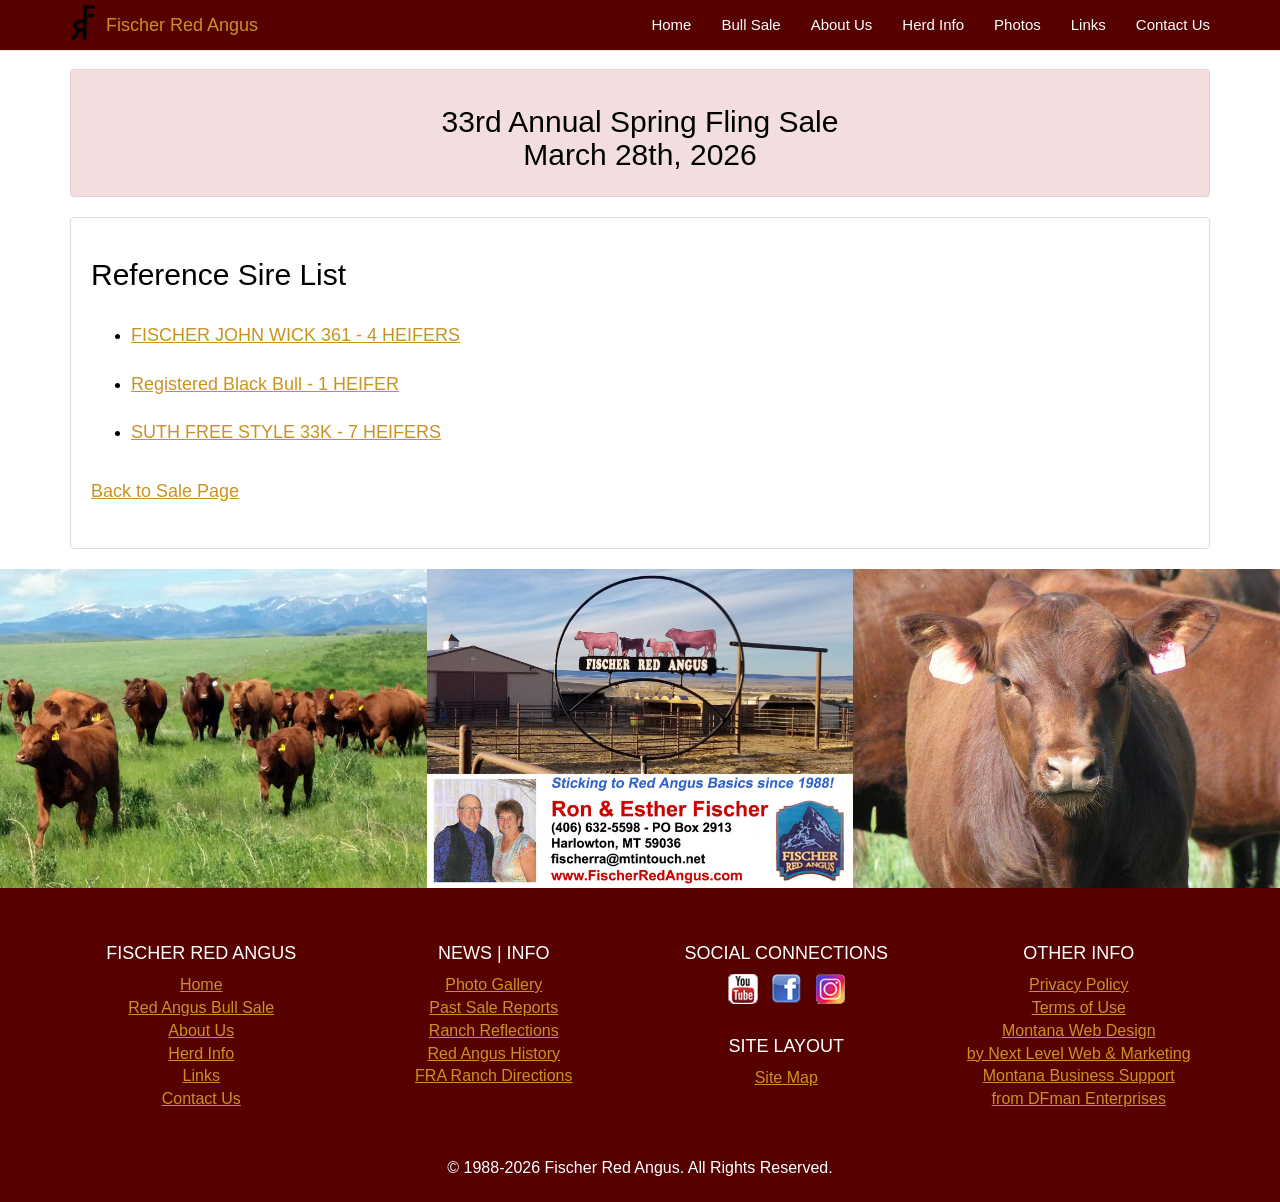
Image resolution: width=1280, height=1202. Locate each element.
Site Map (786, 1077)
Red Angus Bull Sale (201, 1007)
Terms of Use (1079, 1007)
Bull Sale (750, 24)
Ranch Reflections (494, 1030)
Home (671, 24)
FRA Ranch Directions (493, 1075)
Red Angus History (493, 1053)
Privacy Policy (1079, 984)
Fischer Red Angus (177, 25)
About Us (842, 24)
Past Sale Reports (493, 1007)
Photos (1017, 24)
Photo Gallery (493, 984)
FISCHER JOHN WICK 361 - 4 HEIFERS (295, 335)
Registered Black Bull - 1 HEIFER (265, 384)
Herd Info (933, 24)
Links (1088, 24)
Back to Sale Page (165, 491)
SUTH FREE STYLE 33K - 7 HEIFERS (286, 432)
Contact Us (1173, 24)
